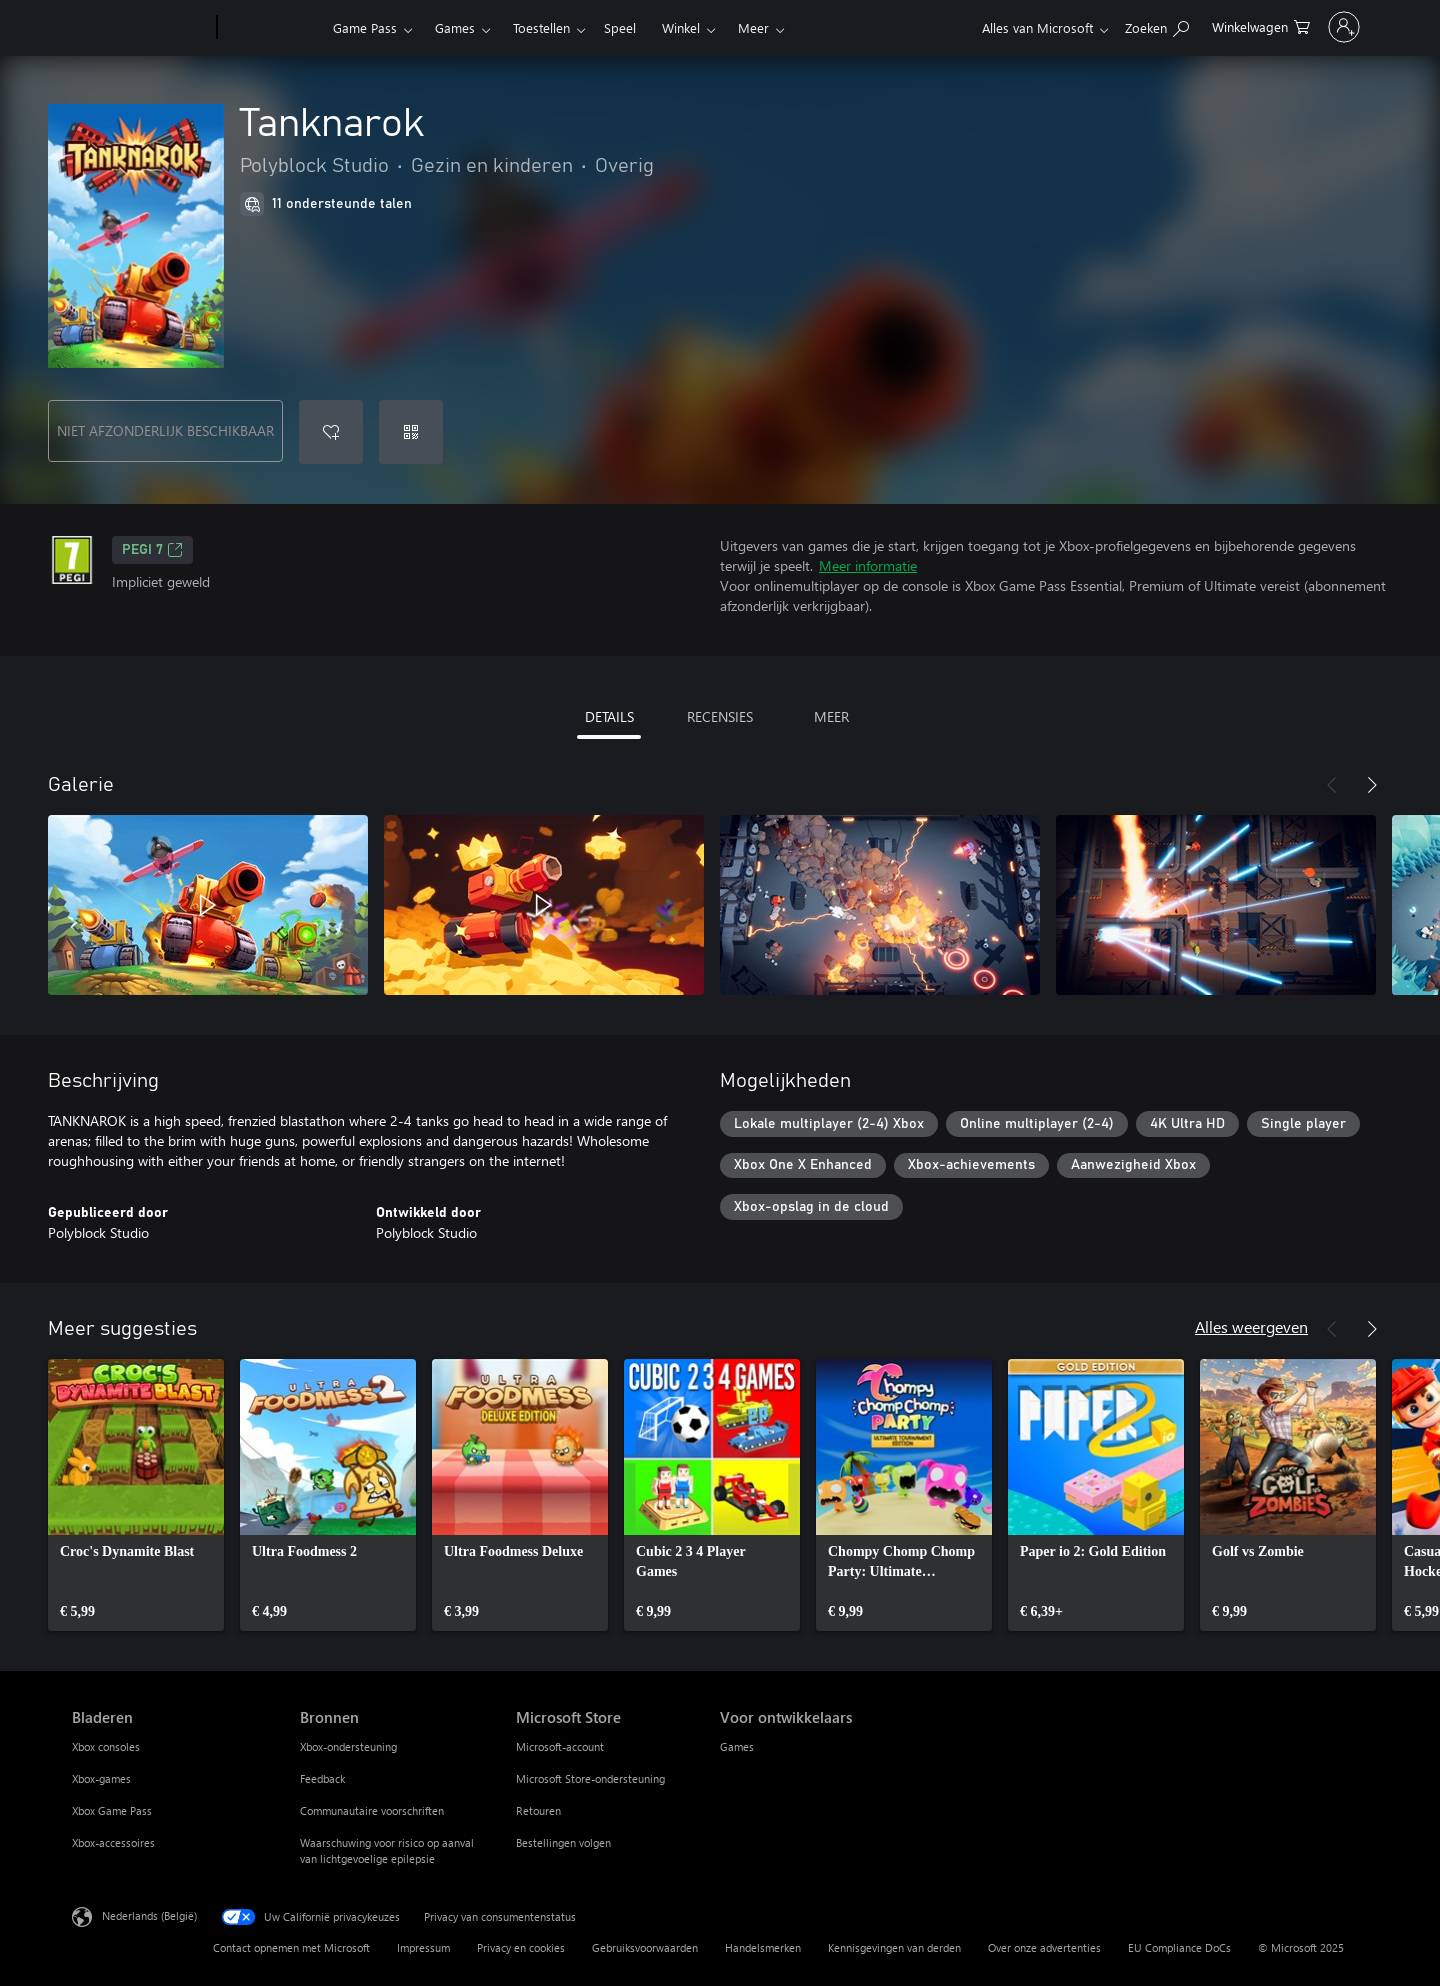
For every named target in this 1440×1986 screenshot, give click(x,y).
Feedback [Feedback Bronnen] (322, 1778)
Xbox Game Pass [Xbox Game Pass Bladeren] (112, 1810)
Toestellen (541, 27)
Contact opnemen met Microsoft (291, 1947)
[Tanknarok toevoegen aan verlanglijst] (331, 432)
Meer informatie (868, 565)
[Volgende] (1372, 785)
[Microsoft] (140, 28)
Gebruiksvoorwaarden (645, 1947)
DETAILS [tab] (609, 716)
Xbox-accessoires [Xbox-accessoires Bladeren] (113, 1842)
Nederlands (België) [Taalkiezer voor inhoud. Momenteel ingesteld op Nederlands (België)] (149, 1915)
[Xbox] (272, 28)
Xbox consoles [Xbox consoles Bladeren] (106, 1746)
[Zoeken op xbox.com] (1076, 25)
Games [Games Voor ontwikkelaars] (737, 1746)
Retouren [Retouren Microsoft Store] (538, 1810)
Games (455, 27)
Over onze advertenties (1044, 1947)
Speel (620, 27)
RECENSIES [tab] (720, 716)
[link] (136, 1495)
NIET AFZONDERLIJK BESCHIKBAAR (165, 430)
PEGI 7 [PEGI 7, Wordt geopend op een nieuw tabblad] (152, 550)
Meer (753, 27)
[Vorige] (1332, 785)
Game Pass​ (365, 27)
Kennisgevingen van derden (894, 1947)
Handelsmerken (763, 1947)
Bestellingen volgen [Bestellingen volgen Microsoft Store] (563, 1842)
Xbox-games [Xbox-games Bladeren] (101, 1778)
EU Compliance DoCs (1179, 1947)
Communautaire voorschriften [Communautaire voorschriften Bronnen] (372, 1810)
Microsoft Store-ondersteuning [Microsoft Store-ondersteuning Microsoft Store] (590, 1778)
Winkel (681, 27)
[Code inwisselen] (411, 432)
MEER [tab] (831, 716)
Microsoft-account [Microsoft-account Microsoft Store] (560, 1746)
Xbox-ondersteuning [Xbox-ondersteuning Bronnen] (348, 1746)
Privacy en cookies (521, 1947)
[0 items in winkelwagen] (1180, 25)
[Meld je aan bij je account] (1303, 27)
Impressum (423, 1947)
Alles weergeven (1251, 1326)
